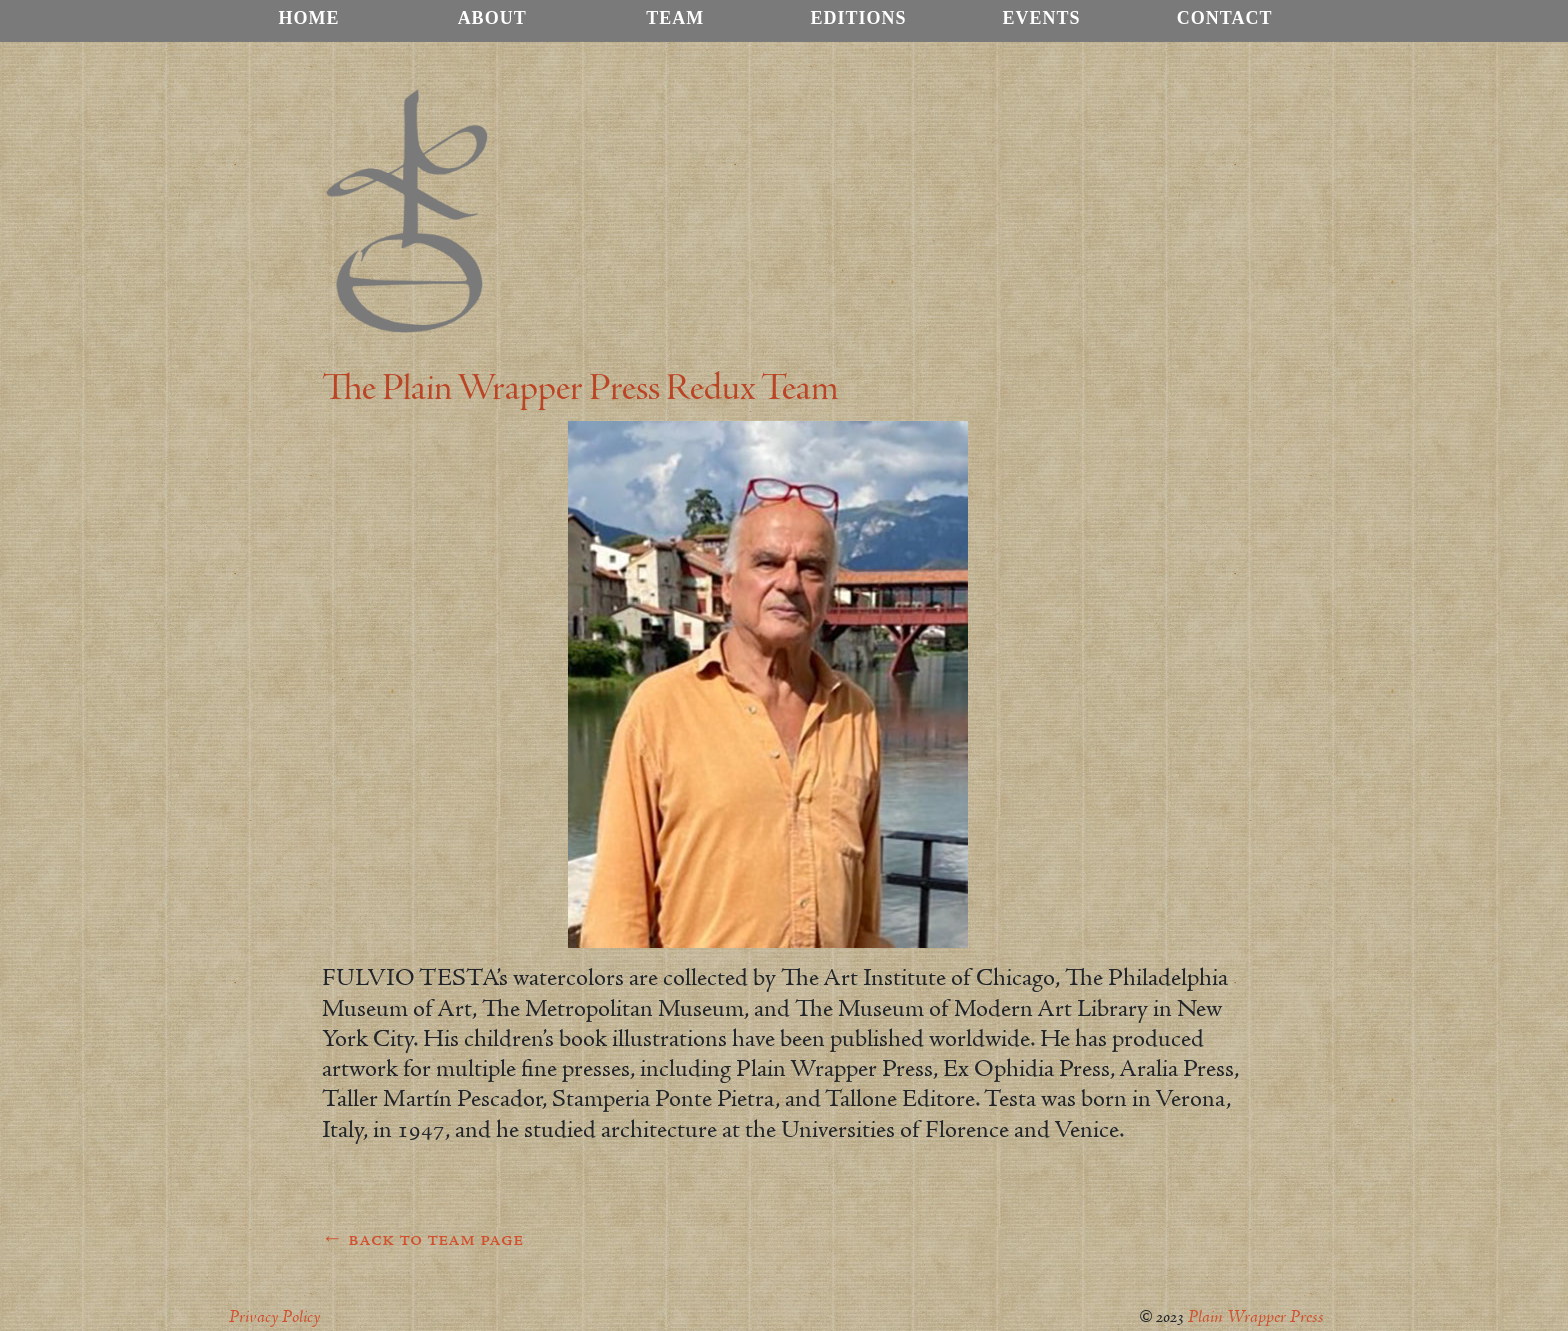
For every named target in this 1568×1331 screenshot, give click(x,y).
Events (1042, 18)
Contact (1225, 18)
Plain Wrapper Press (1256, 1317)
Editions (858, 18)
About (492, 18)
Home (309, 18)
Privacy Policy (274, 1317)
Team (675, 18)
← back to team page (423, 1240)
